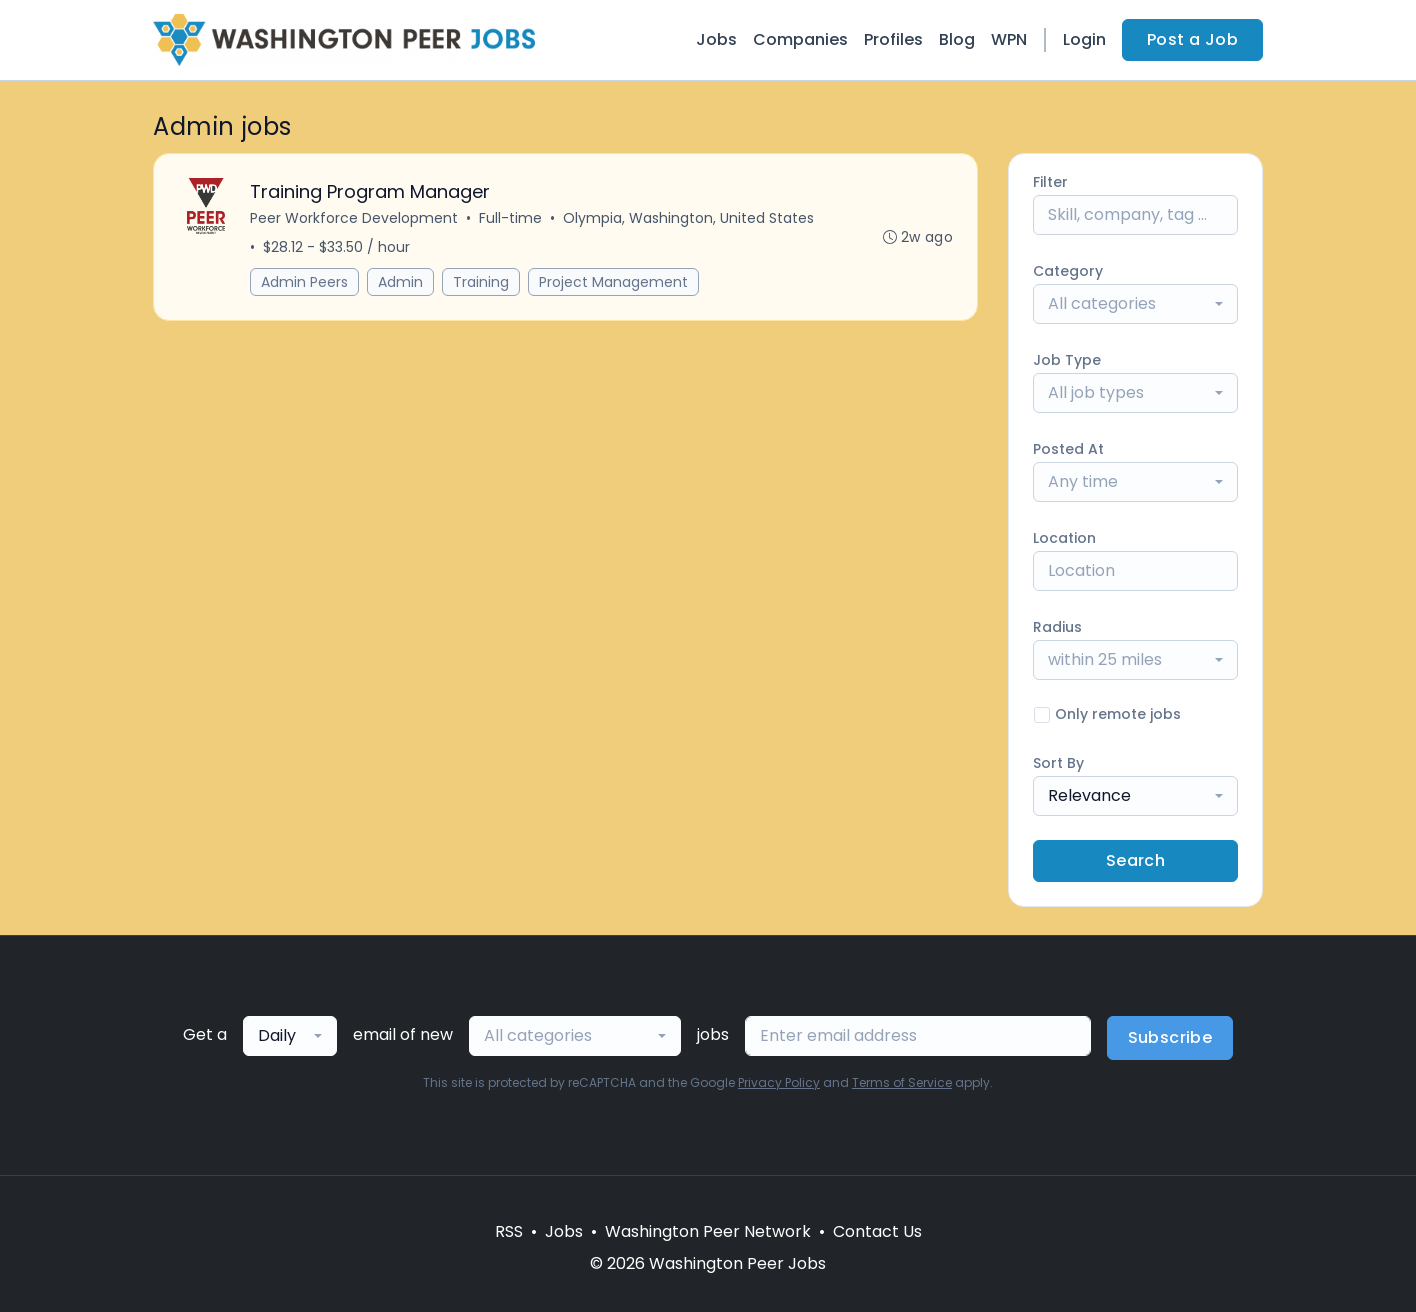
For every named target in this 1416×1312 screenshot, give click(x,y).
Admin (400, 282)
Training (481, 282)
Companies (800, 39)
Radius (1057, 627)
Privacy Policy (779, 1082)
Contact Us (877, 1231)
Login (1084, 39)
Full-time (510, 218)
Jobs (716, 39)
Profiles (893, 39)
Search (1135, 860)
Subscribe (1170, 1037)
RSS (509, 1231)
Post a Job (1192, 39)
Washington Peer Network (708, 1231)
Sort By (1058, 763)
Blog (957, 39)
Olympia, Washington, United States (688, 218)
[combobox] (1135, 304)
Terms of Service (902, 1082)
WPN (1009, 39)
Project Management (613, 282)
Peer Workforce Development (354, 218)
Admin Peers (304, 282)
